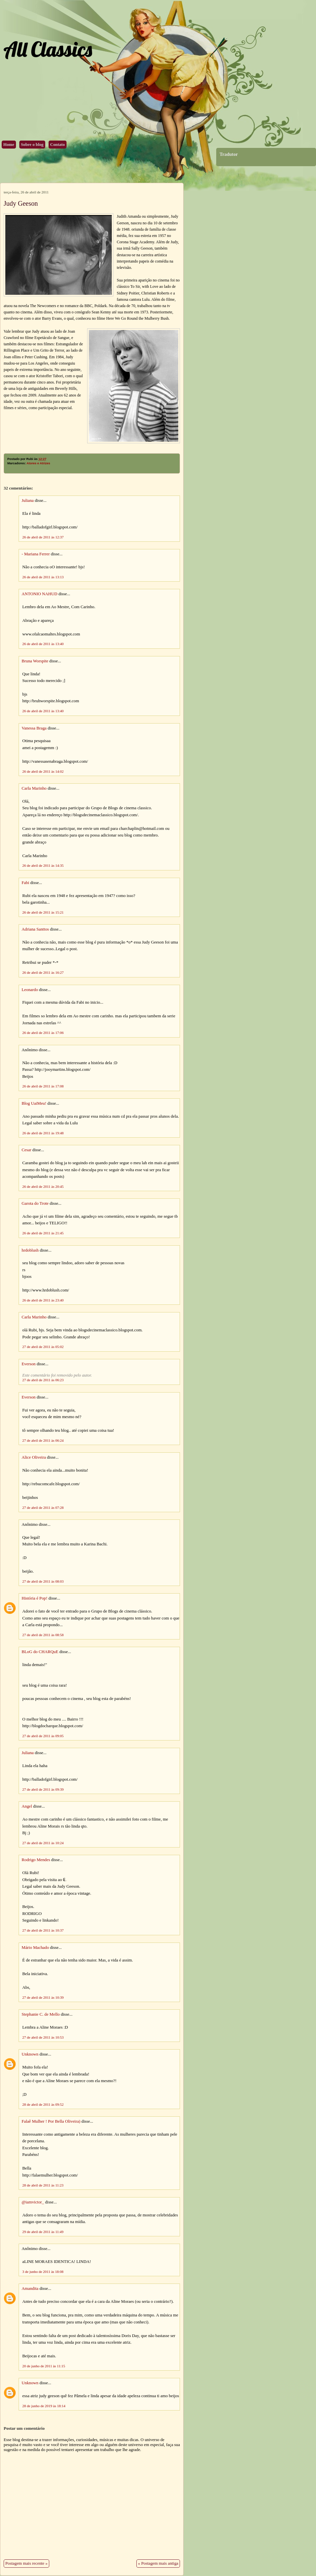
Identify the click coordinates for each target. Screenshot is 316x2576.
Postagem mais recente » (26, 2563)
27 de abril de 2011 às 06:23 (43, 1380)
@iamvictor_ (33, 2202)
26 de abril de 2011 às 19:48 (43, 1133)
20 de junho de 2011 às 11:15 (43, 2366)
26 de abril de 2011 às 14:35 (43, 865)
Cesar (26, 1150)
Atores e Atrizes (38, 463)
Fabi (25, 882)
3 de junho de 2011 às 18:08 (43, 2272)
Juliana (28, 500)
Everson (29, 1364)
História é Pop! (34, 1598)
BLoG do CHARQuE (40, 1651)
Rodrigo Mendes (36, 1859)
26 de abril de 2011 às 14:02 (43, 771)
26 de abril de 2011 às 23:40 (43, 1300)
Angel (27, 1806)
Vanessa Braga (34, 728)
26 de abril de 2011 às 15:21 (43, 912)
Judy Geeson (21, 203)
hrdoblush (30, 1250)
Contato (57, 144)
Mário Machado (35, 1947)
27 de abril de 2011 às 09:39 (43, 1789)
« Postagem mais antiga (158, 2563)
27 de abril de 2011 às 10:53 (43, 2037)
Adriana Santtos (35, 929)
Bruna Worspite (35, 661)
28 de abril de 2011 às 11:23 (43, 2185)
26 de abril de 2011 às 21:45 (43, 1233)
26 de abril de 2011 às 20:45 (43, 1186)
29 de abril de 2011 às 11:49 (43, 2232)
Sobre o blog (32, 144)
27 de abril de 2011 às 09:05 (43, 1736)
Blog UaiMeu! (34, 1103)
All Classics (47, 49)
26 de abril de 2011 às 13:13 (43, 577)
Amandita (30, 2288)
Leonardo (30, 989)
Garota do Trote (35, 1203)
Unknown (30, 2054)
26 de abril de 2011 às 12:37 (43, 537)
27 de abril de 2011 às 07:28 (43, 1508)
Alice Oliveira (34, 1457)
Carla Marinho (34, 788)
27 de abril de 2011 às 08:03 (43, 1581)
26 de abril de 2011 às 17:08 (43, 1086)
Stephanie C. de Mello (41, 2014)
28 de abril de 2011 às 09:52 (43, 2104)
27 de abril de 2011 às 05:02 (43, 1347)
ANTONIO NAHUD (39, 594)
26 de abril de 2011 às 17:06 (43, 1033)
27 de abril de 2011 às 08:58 (43, 1635)
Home (8, 144)
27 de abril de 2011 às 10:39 (43, 1997)
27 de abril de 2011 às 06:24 (43, 1440)
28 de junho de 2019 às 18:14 (44, 2406)
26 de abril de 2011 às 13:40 (43, 644)
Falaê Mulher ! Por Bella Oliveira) (51, 2121)
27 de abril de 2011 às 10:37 (43, 1930)
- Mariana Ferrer (36, 554)
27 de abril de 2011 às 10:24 (43, 1843)
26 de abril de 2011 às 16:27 (43, 972)
